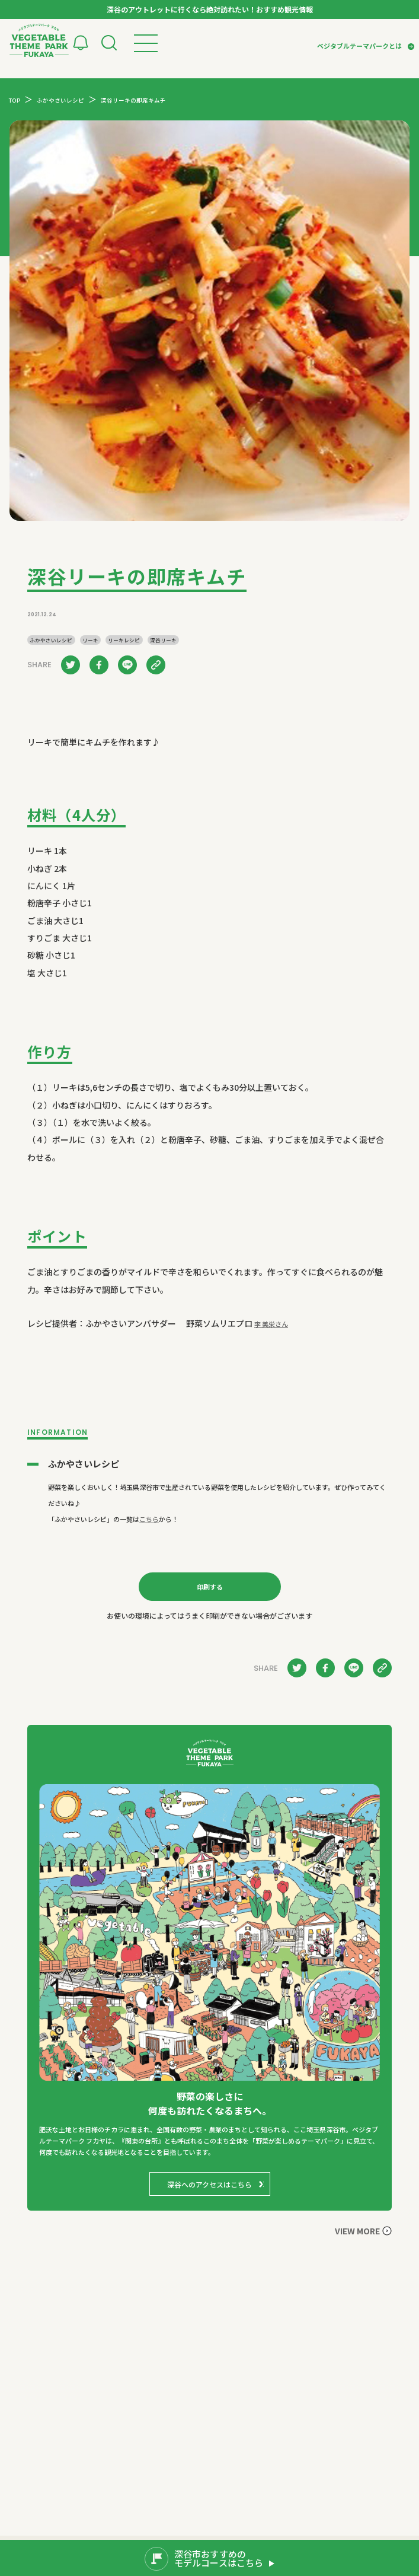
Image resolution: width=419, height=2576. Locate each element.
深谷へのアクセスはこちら (209, 2184)
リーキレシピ (124, 640)
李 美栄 (271, 1324)
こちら (149, 1519)
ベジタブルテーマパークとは (359, 45)
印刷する (210, 1586)
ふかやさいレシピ (51, 640)
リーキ (90, 640)
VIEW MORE (357, 2231)
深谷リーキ (163, 640)
